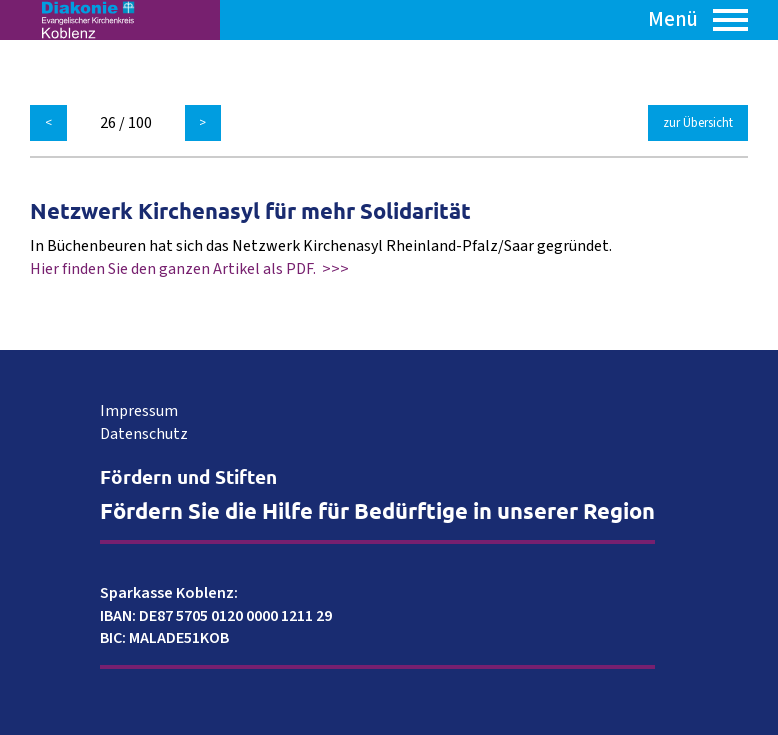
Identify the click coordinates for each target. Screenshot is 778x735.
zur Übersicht (698, 123)
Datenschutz (144, 434)
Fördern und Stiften (188, 476)
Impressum (139, 411)
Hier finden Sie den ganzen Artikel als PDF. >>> (189, 269)
